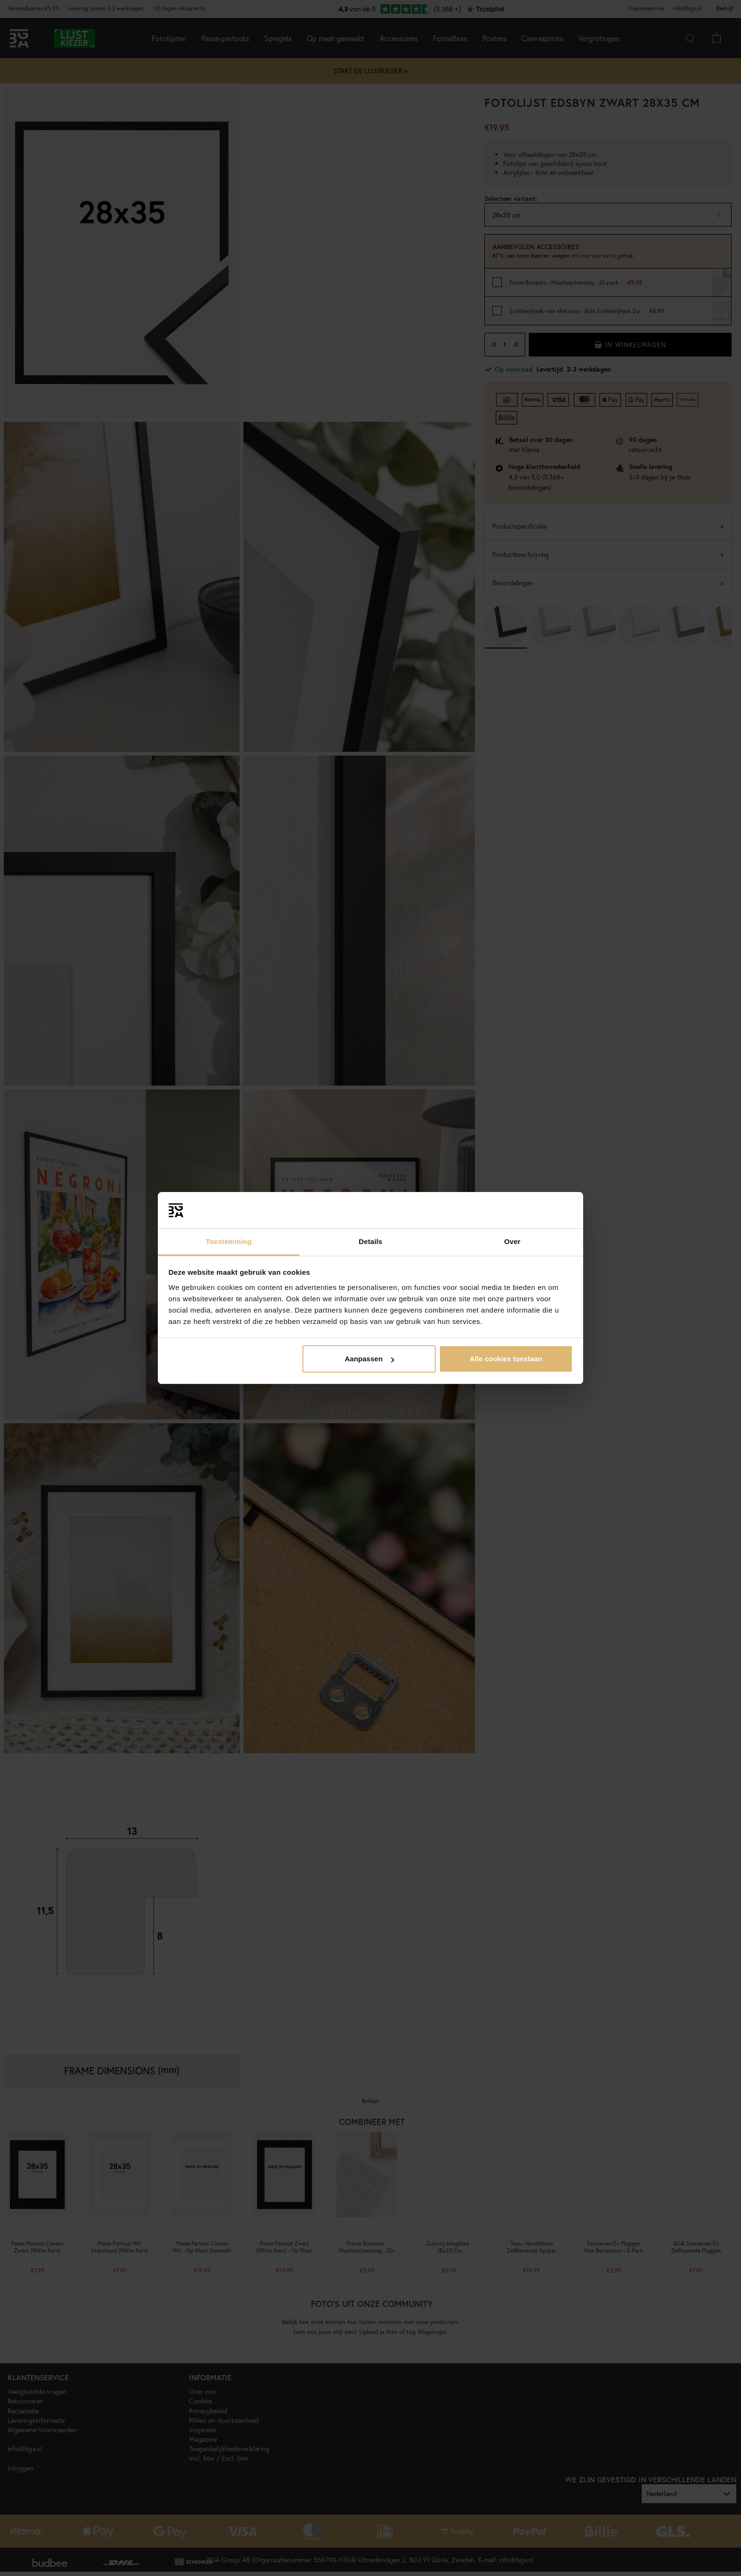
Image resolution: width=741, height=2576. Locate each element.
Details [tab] (370, 1241)
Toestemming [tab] (229, 1241)
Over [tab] (512, 1241)
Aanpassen (369, 1359)
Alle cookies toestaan (506, 1359)
